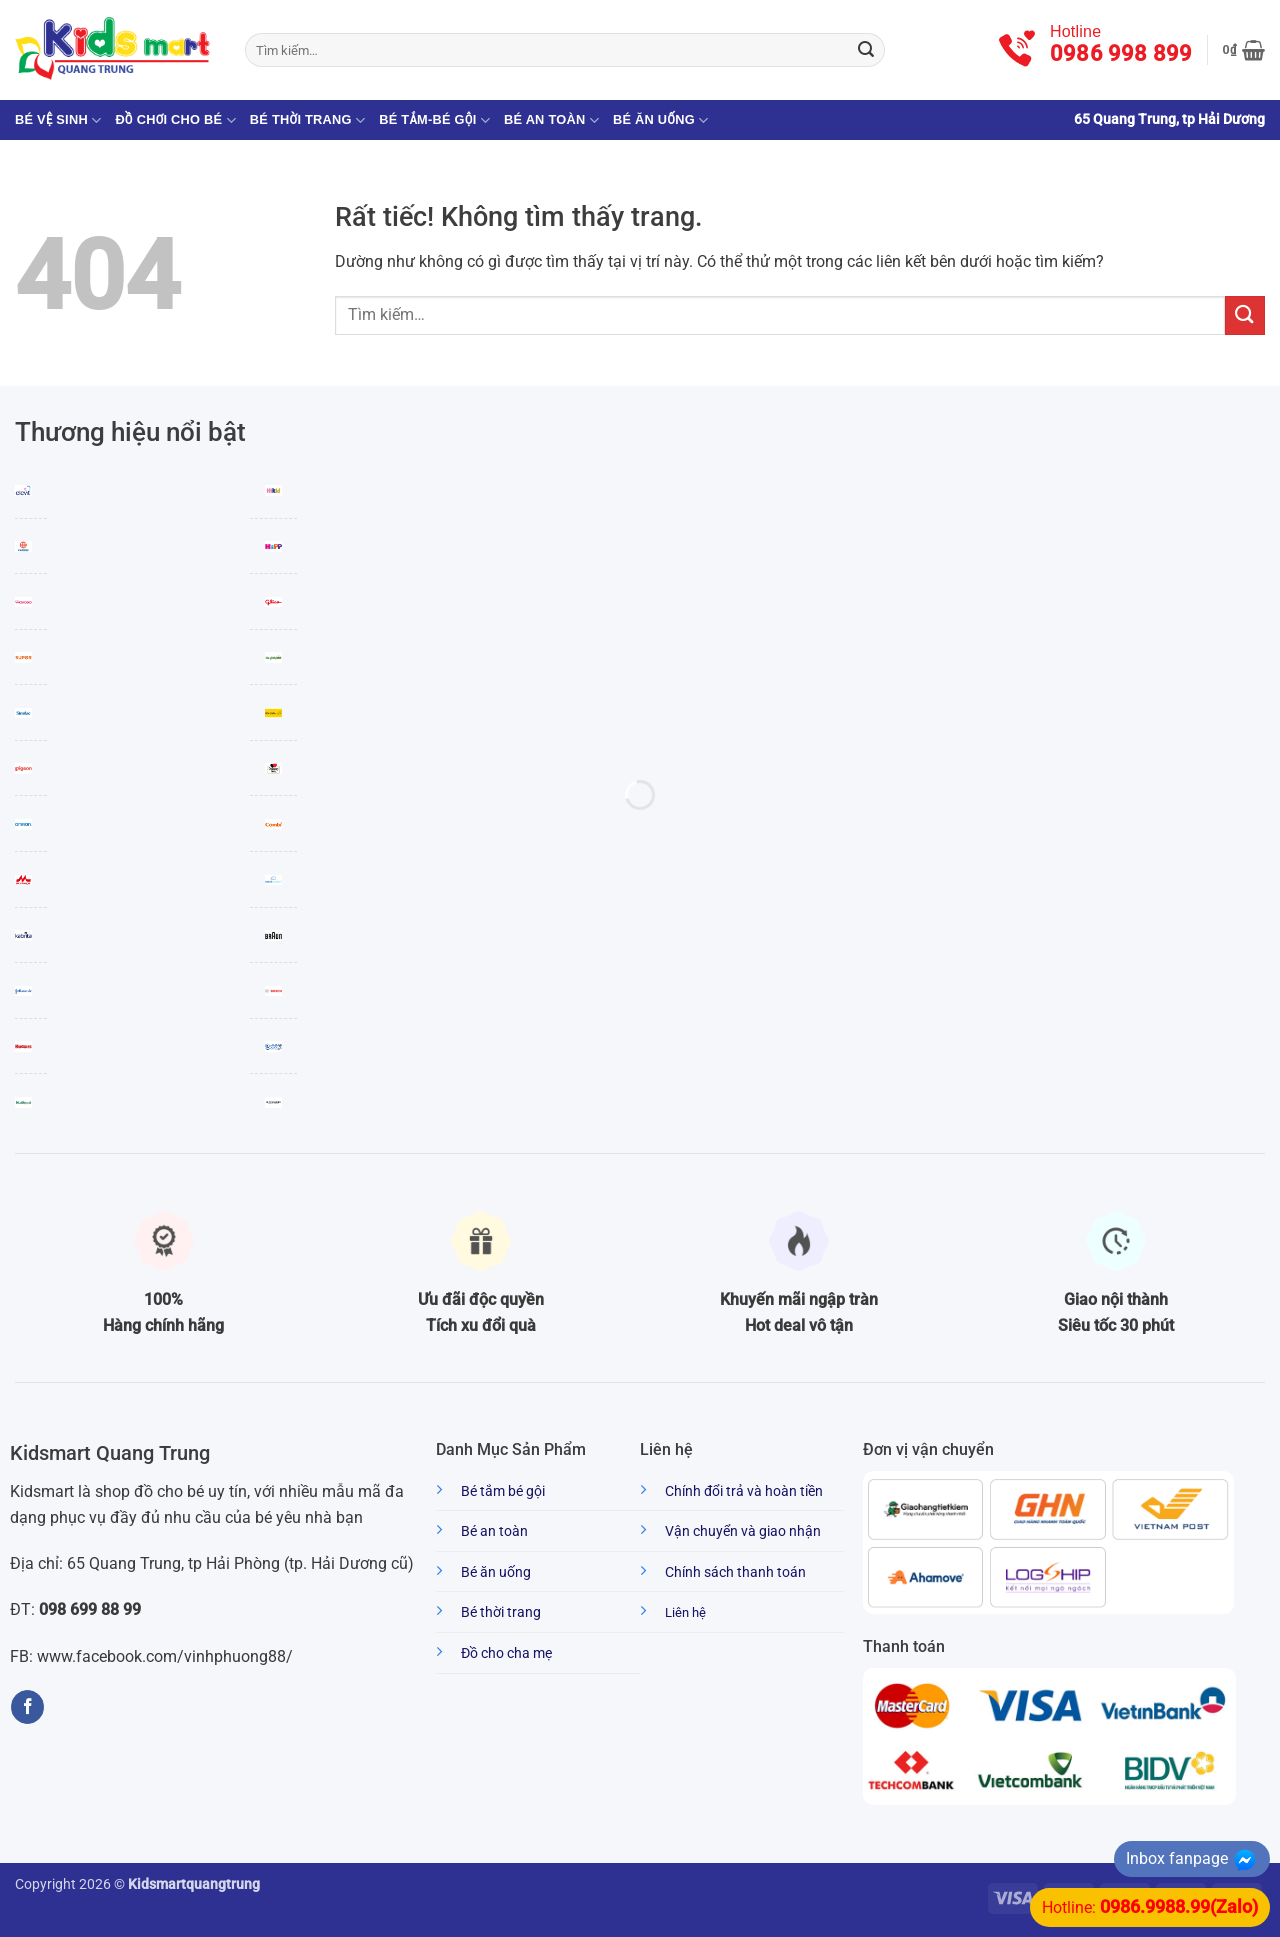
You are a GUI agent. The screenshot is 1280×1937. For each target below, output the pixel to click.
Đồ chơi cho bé (175, 120)
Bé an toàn (551, 120)
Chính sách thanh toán (735, 1572)
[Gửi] (866, 50)
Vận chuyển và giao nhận (743, 1531)
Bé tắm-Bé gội (434, 120)
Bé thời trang (307, 120)
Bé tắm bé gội (503, 1491)
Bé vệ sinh (58, 120)
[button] (1244, 50)
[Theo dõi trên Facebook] (27, 1707)
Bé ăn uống (661, 120)
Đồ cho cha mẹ (506, 1653)
